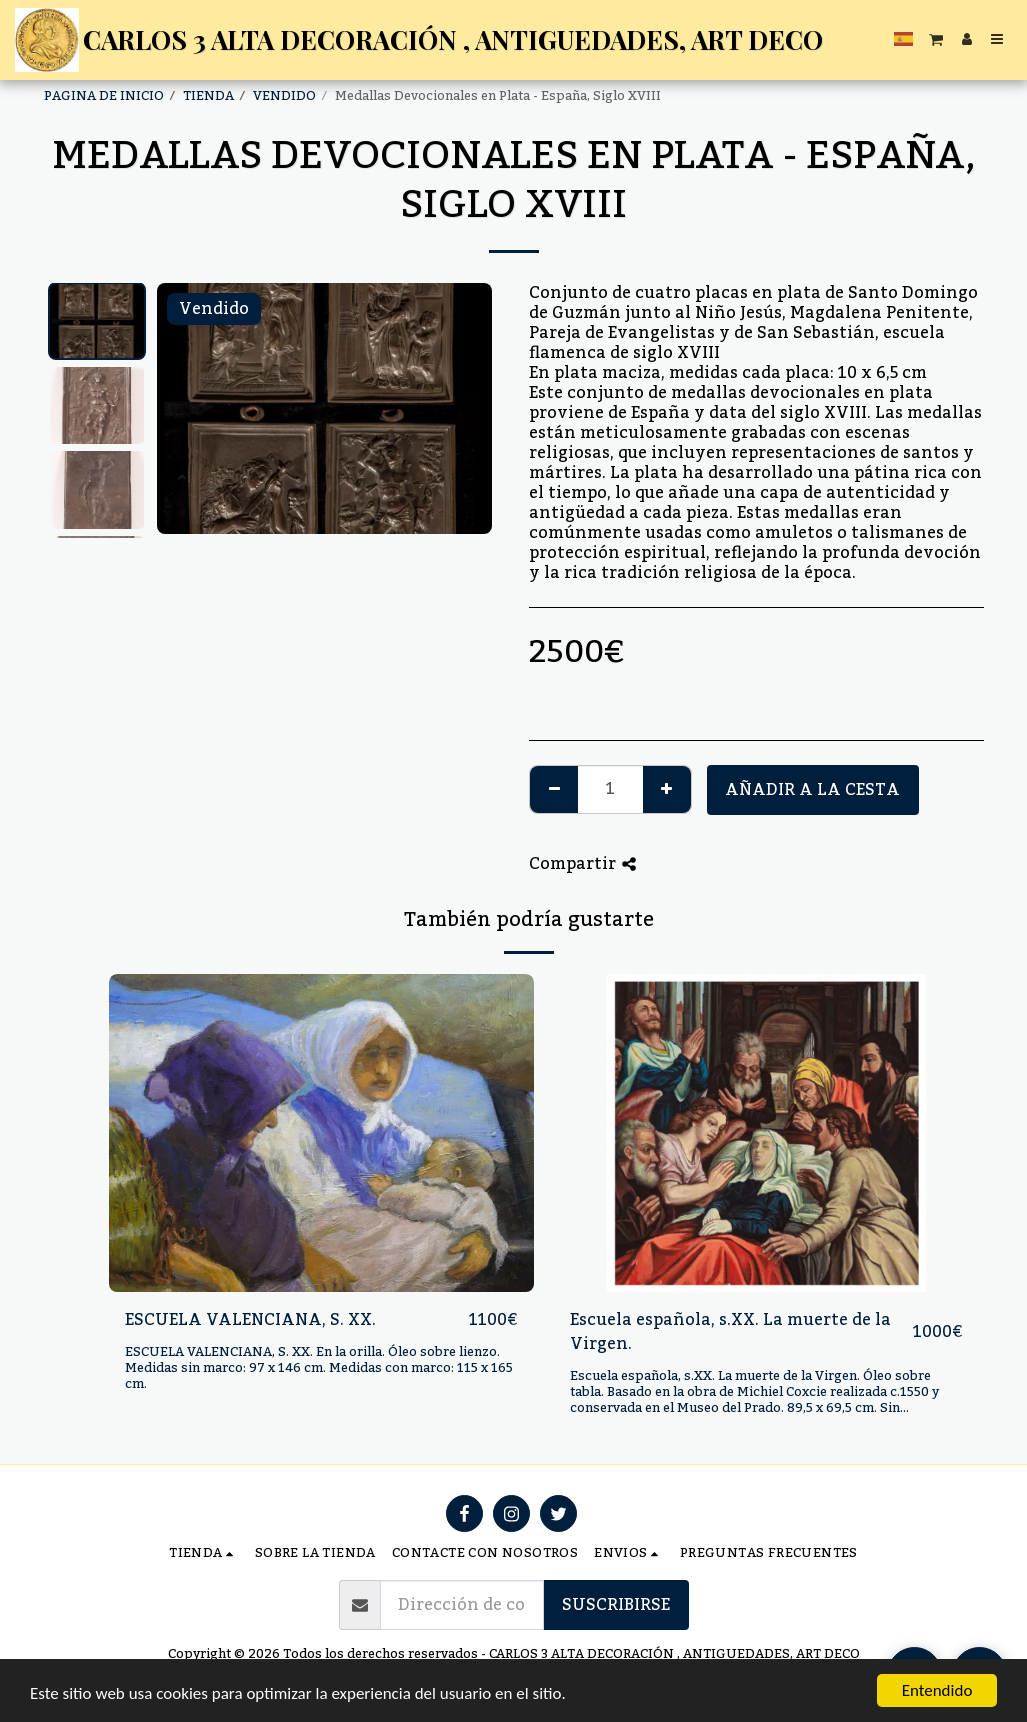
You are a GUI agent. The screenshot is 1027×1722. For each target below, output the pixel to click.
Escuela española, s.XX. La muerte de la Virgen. (730, 1332)
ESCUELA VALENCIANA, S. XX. (250, 1320)
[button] (936, 39)
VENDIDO (284, 96)
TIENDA (208, 96)
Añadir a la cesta (812, 790)
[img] (321, 1133)
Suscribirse (616, 1605)
